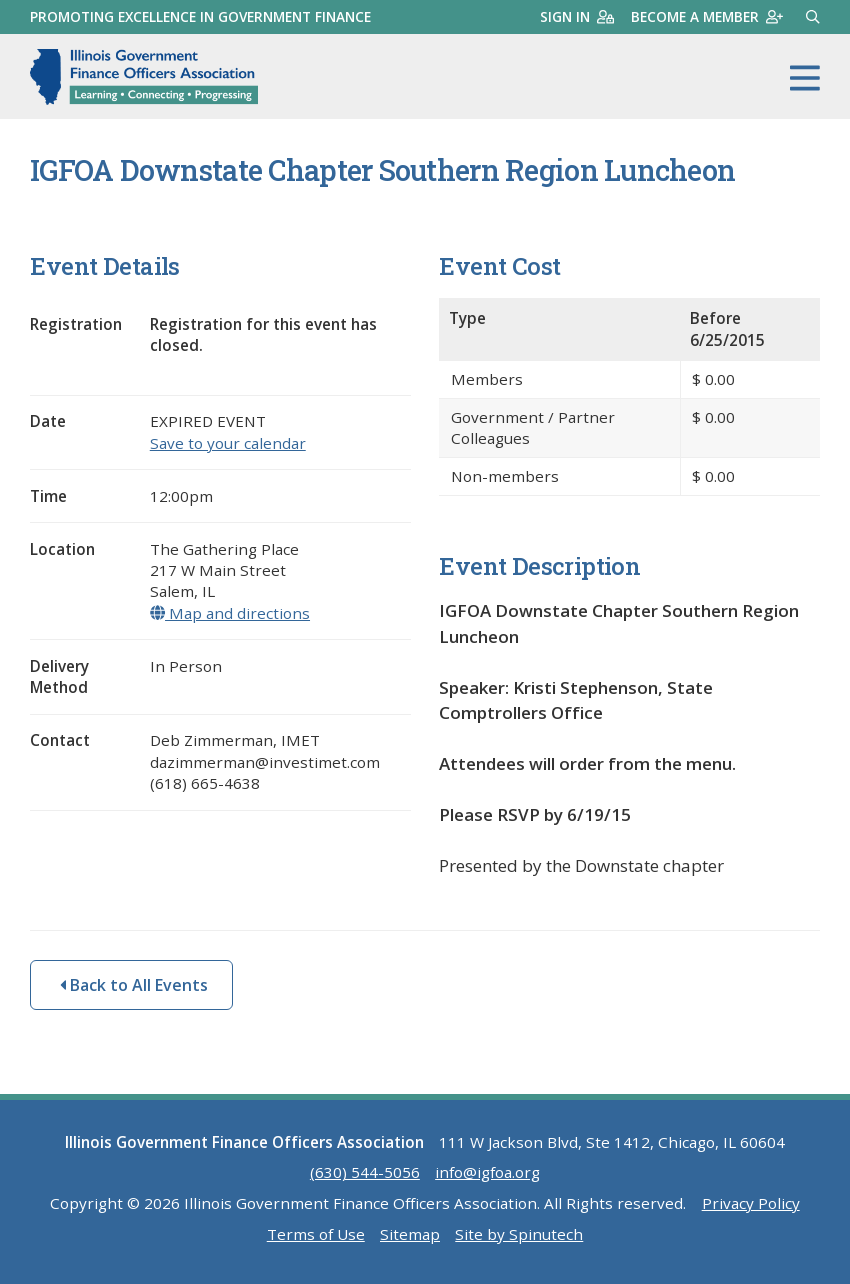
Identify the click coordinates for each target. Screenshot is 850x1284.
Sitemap (410, 1234)
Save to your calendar (228, 443)
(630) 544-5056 (365, 1172)
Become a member (707, 16)
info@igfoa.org (487, 1172)
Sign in (577, 16)
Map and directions (230, 613)
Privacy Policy (751, 1203)
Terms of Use (316, 1234)
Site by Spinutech (519, 1234)
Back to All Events (134, 985)
